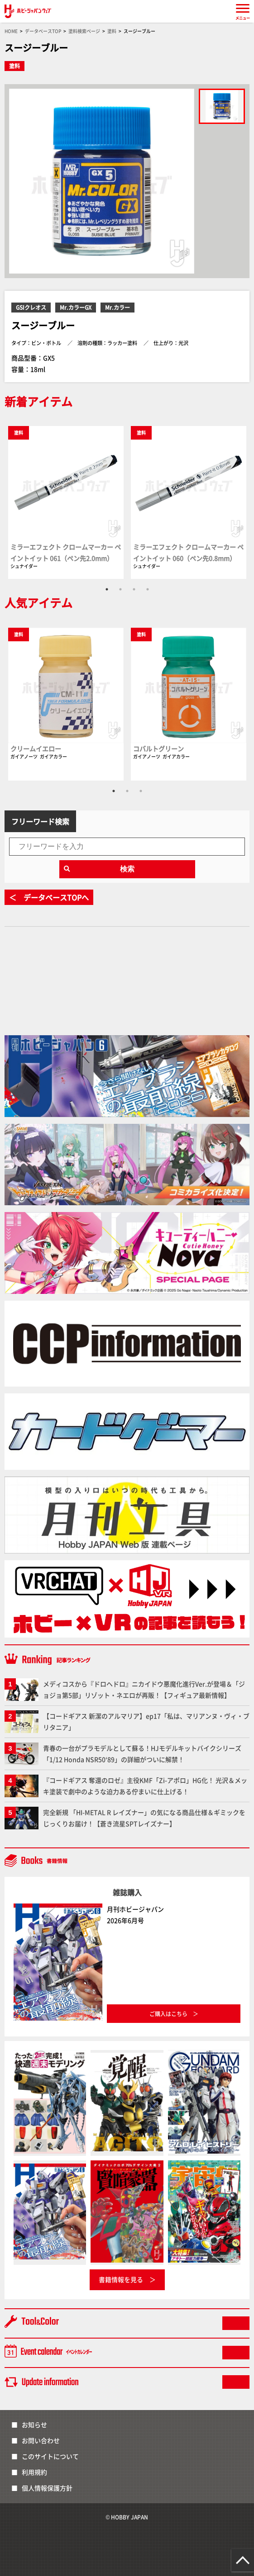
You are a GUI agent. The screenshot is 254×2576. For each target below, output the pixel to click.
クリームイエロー (35, 748)
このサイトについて (50, 2456)
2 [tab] (120, 589)
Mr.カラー (117, 307)
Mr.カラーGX (75, 307)
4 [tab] (147, 589)
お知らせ (34, 2424)
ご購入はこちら (168, 2013)
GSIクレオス (31, 307)
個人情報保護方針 (47, 2487)
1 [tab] (106, 589)
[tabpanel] (66, 502)
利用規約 (34, 2472)
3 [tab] (134, 589)
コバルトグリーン (158, 748)
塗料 (14, 66)
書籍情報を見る (121, 2279)
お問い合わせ (41, 2440)
